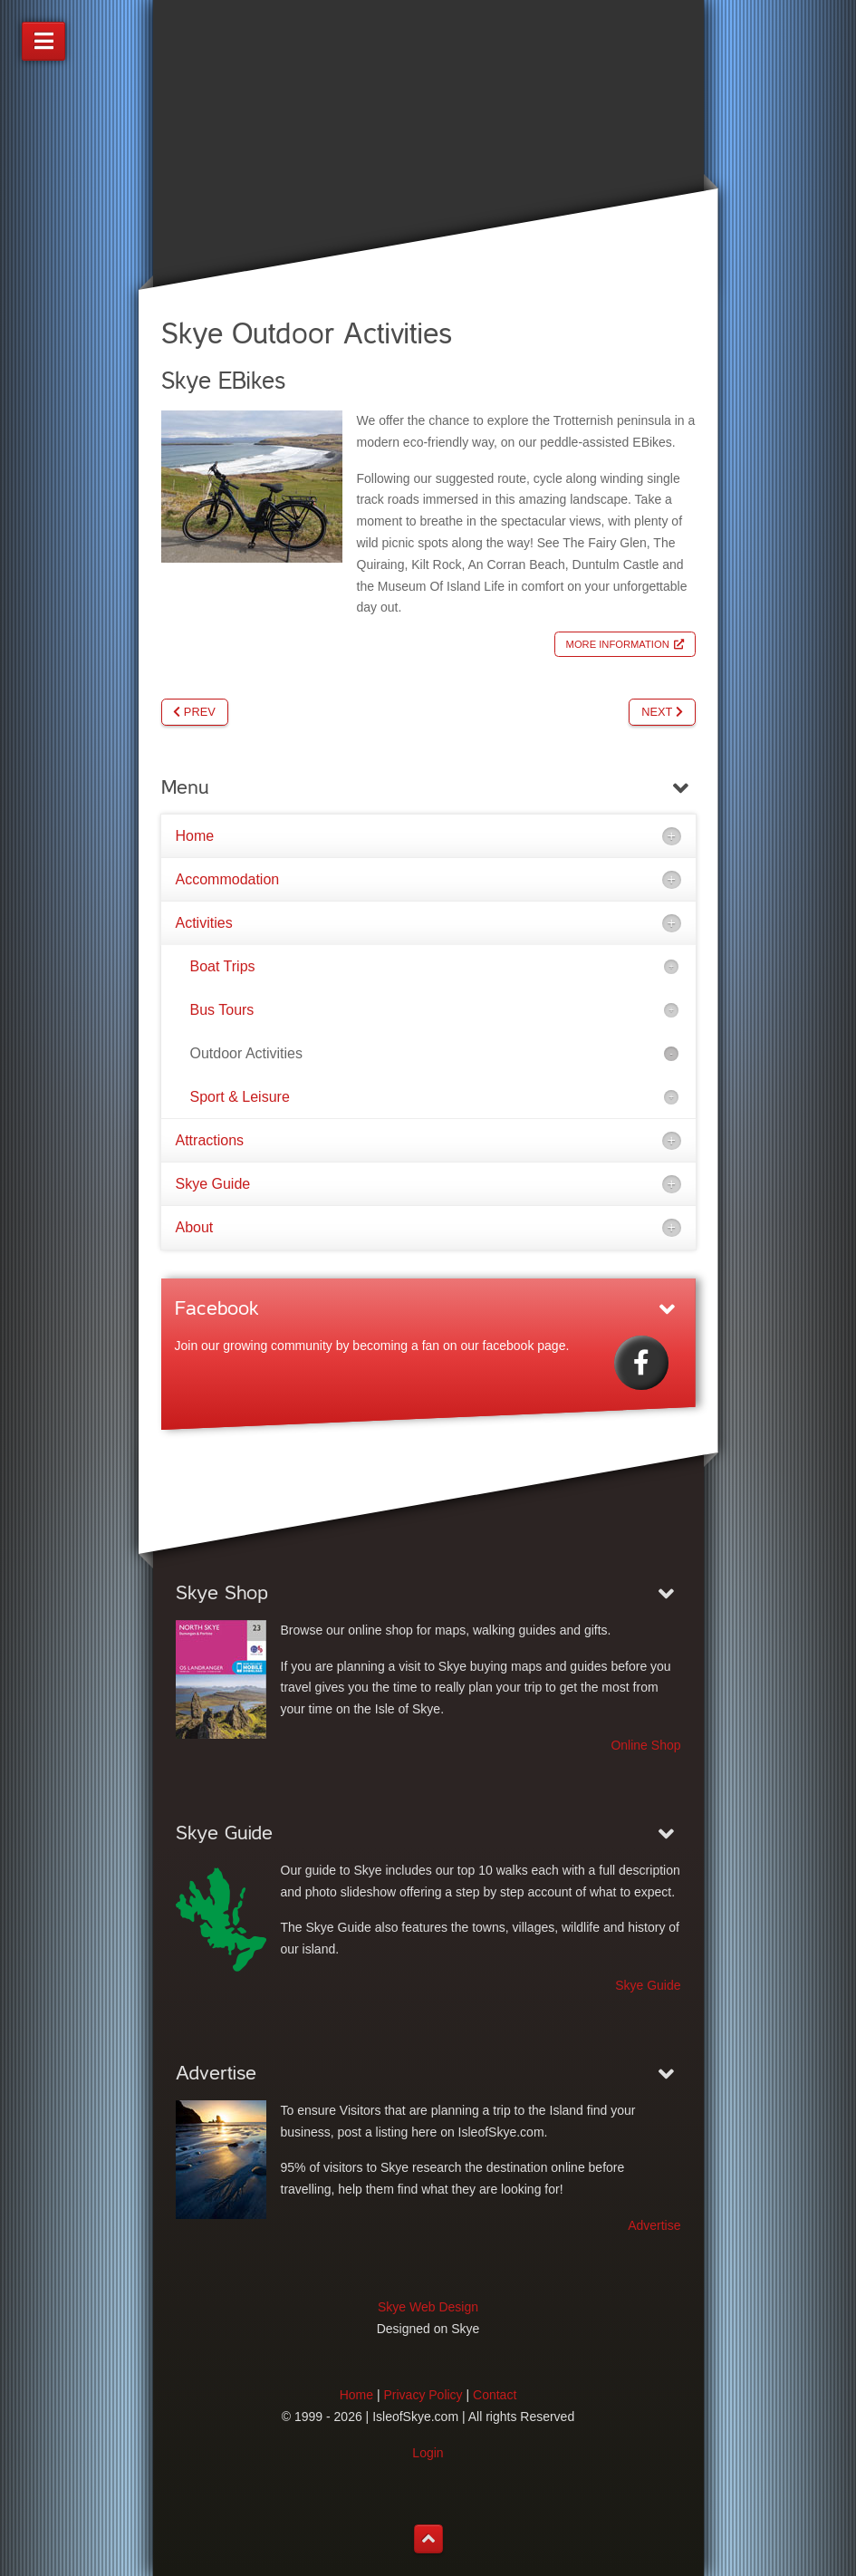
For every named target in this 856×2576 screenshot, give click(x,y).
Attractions (210, 1140)
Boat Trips (222, 966)
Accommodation (228, 879)
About (195, 1227)
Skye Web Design (428, 2307)
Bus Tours (222, 1010)
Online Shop (645, 1745)
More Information (617, 644)
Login (427, 2453)
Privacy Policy (422, 2395)
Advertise (654, 2225)
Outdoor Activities (246, 1053)
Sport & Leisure (240, 1097)
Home (195, 836)
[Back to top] (428, 2538)
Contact (494, 2395)
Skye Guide (213, 1184)
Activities (204, 923)
